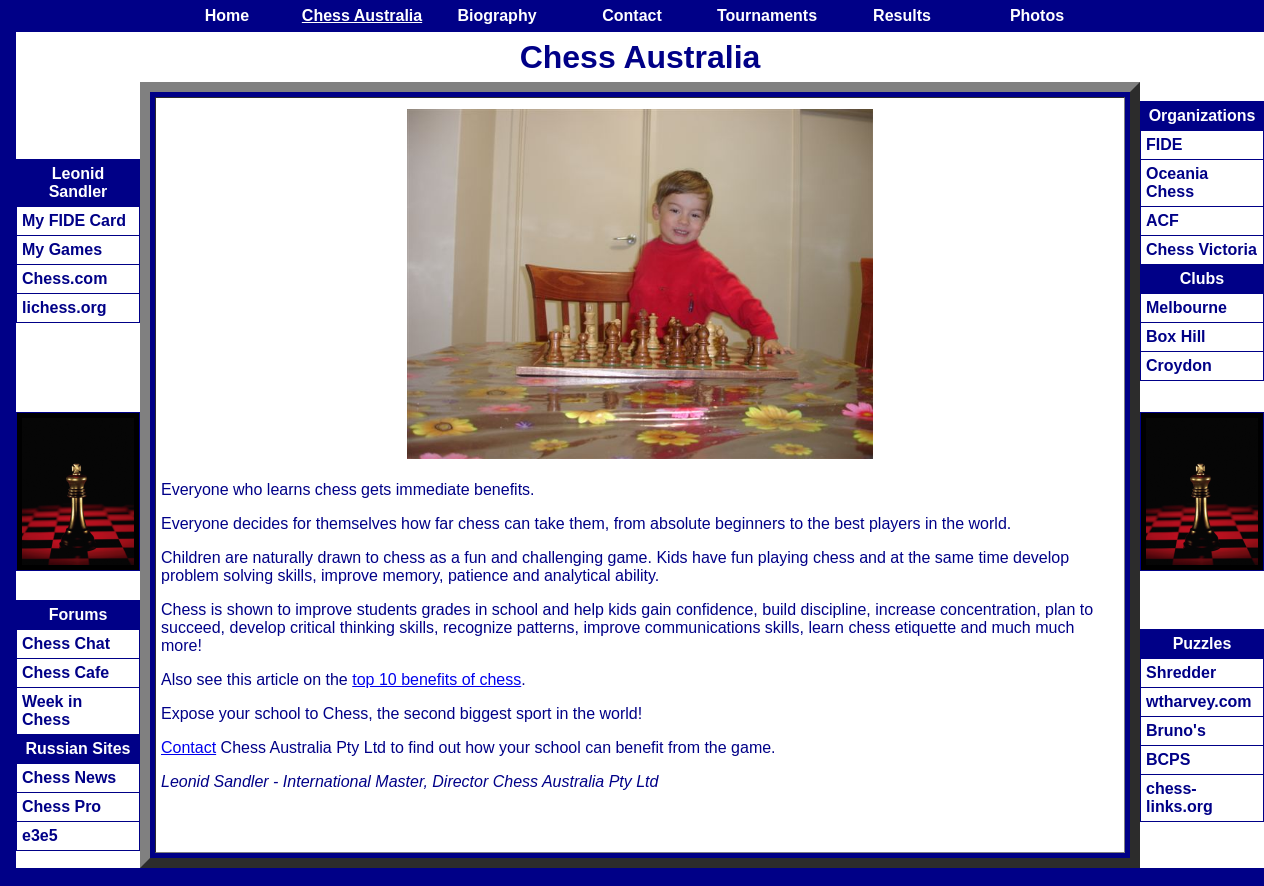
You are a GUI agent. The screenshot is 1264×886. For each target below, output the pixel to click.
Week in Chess (52, 710)
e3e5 (40, 835)
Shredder (1181, 672)
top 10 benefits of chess (436, 679)
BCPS (1168, 759)
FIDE (1164, 144)
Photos (1037, 15)
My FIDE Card (74, 220)
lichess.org (64, 307)
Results (902, 15)
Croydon (1179, 365)
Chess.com (64, 278)
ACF (1162, 220)
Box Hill (1176, 336)
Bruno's (1176, 730)
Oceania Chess (1177, 182)
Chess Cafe (65, 672)
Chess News (69, 777)
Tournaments (767, 15)
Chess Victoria (1201, 249)
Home (227, 15)
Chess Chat (66, 643)
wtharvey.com (1199, 701)
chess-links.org (1179, 797)
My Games (62, 249)
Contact (632, 15)
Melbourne (1186, 307)
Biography (496, 15)
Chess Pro (61, 806)
